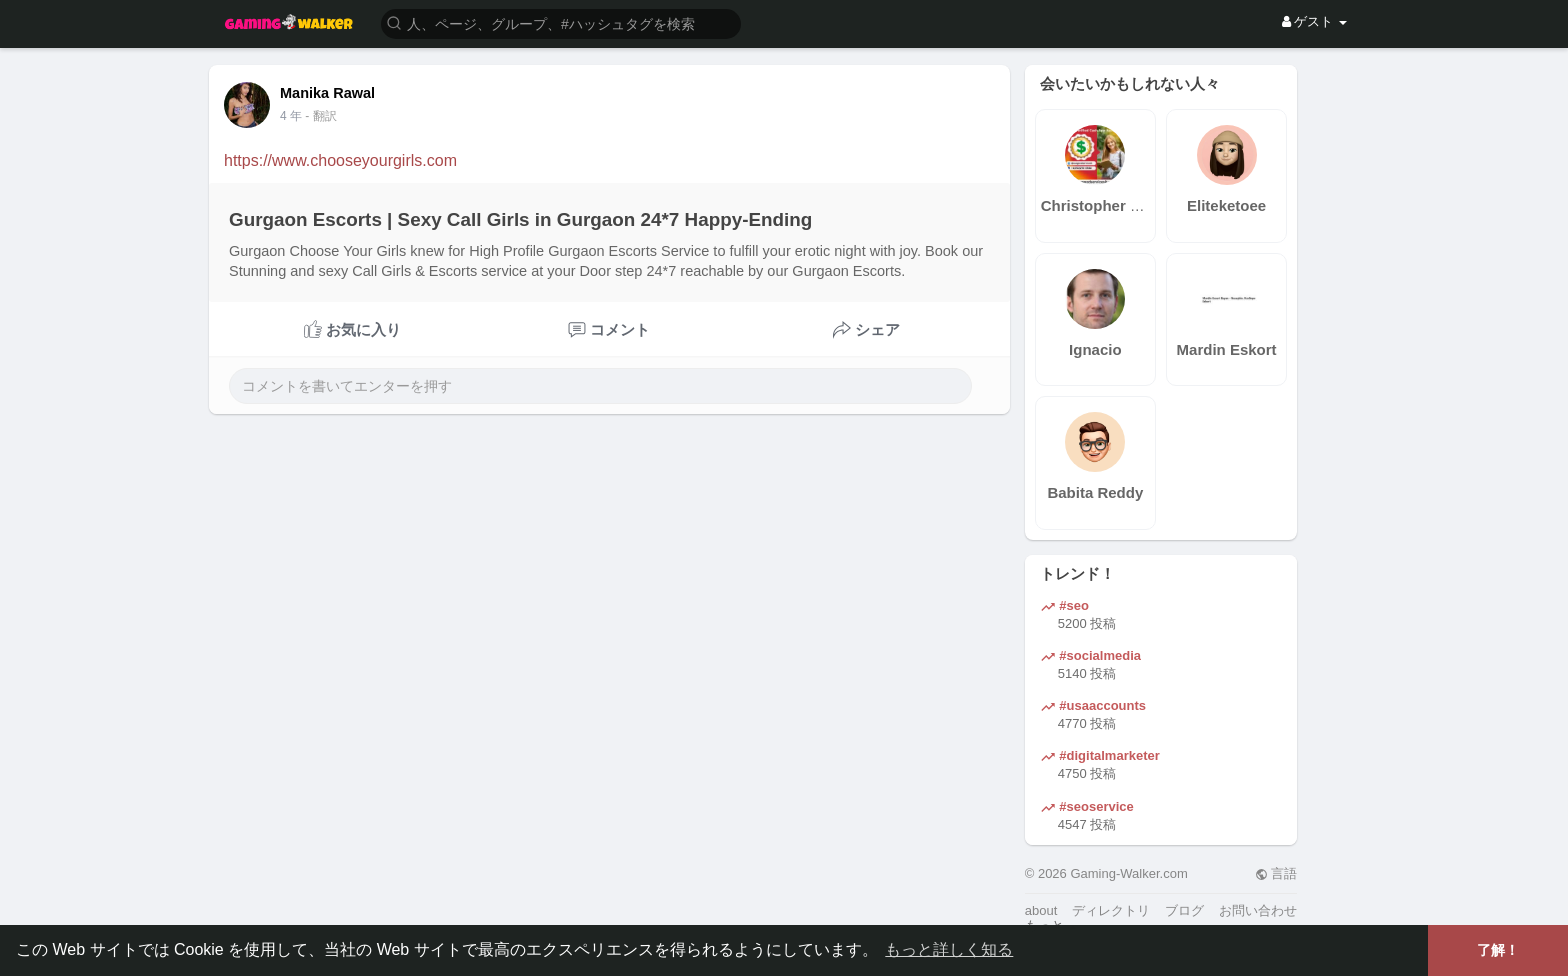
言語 (1276, 873)
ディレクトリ (1111, 910)
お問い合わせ (1258, 910)
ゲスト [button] (1314, 21)
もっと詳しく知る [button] (949, 949)
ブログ (1184, 910)
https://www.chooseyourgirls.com (340, 160)
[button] (561, 22)
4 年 (291, 116)
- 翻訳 (320, 116)
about (1041, 910)
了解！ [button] (1498, 950)
